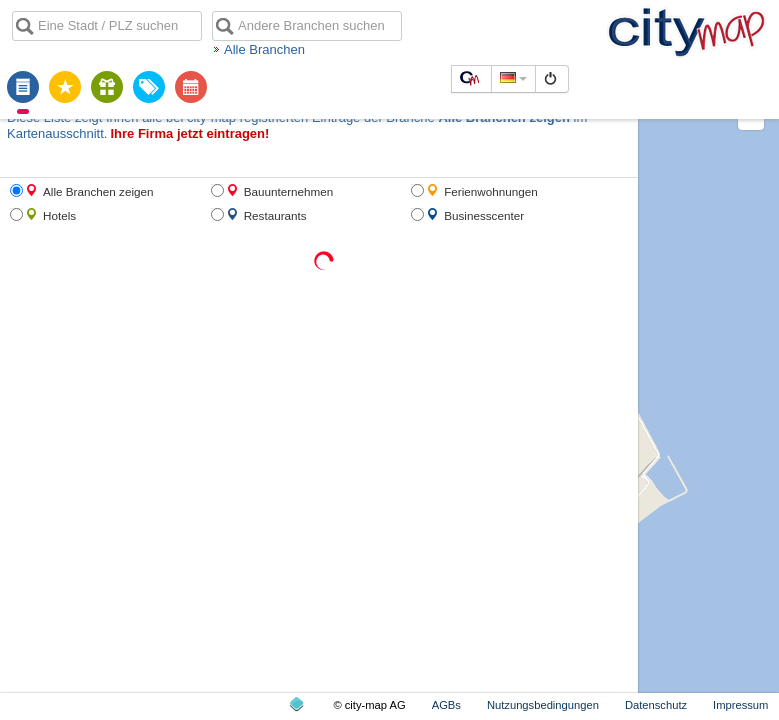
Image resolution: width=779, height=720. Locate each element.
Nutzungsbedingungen (543, 705)
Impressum (740, 705)
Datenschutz (656, 705)
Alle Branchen (264, 49)
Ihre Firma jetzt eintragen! (189, 133)
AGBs (446, 705)
